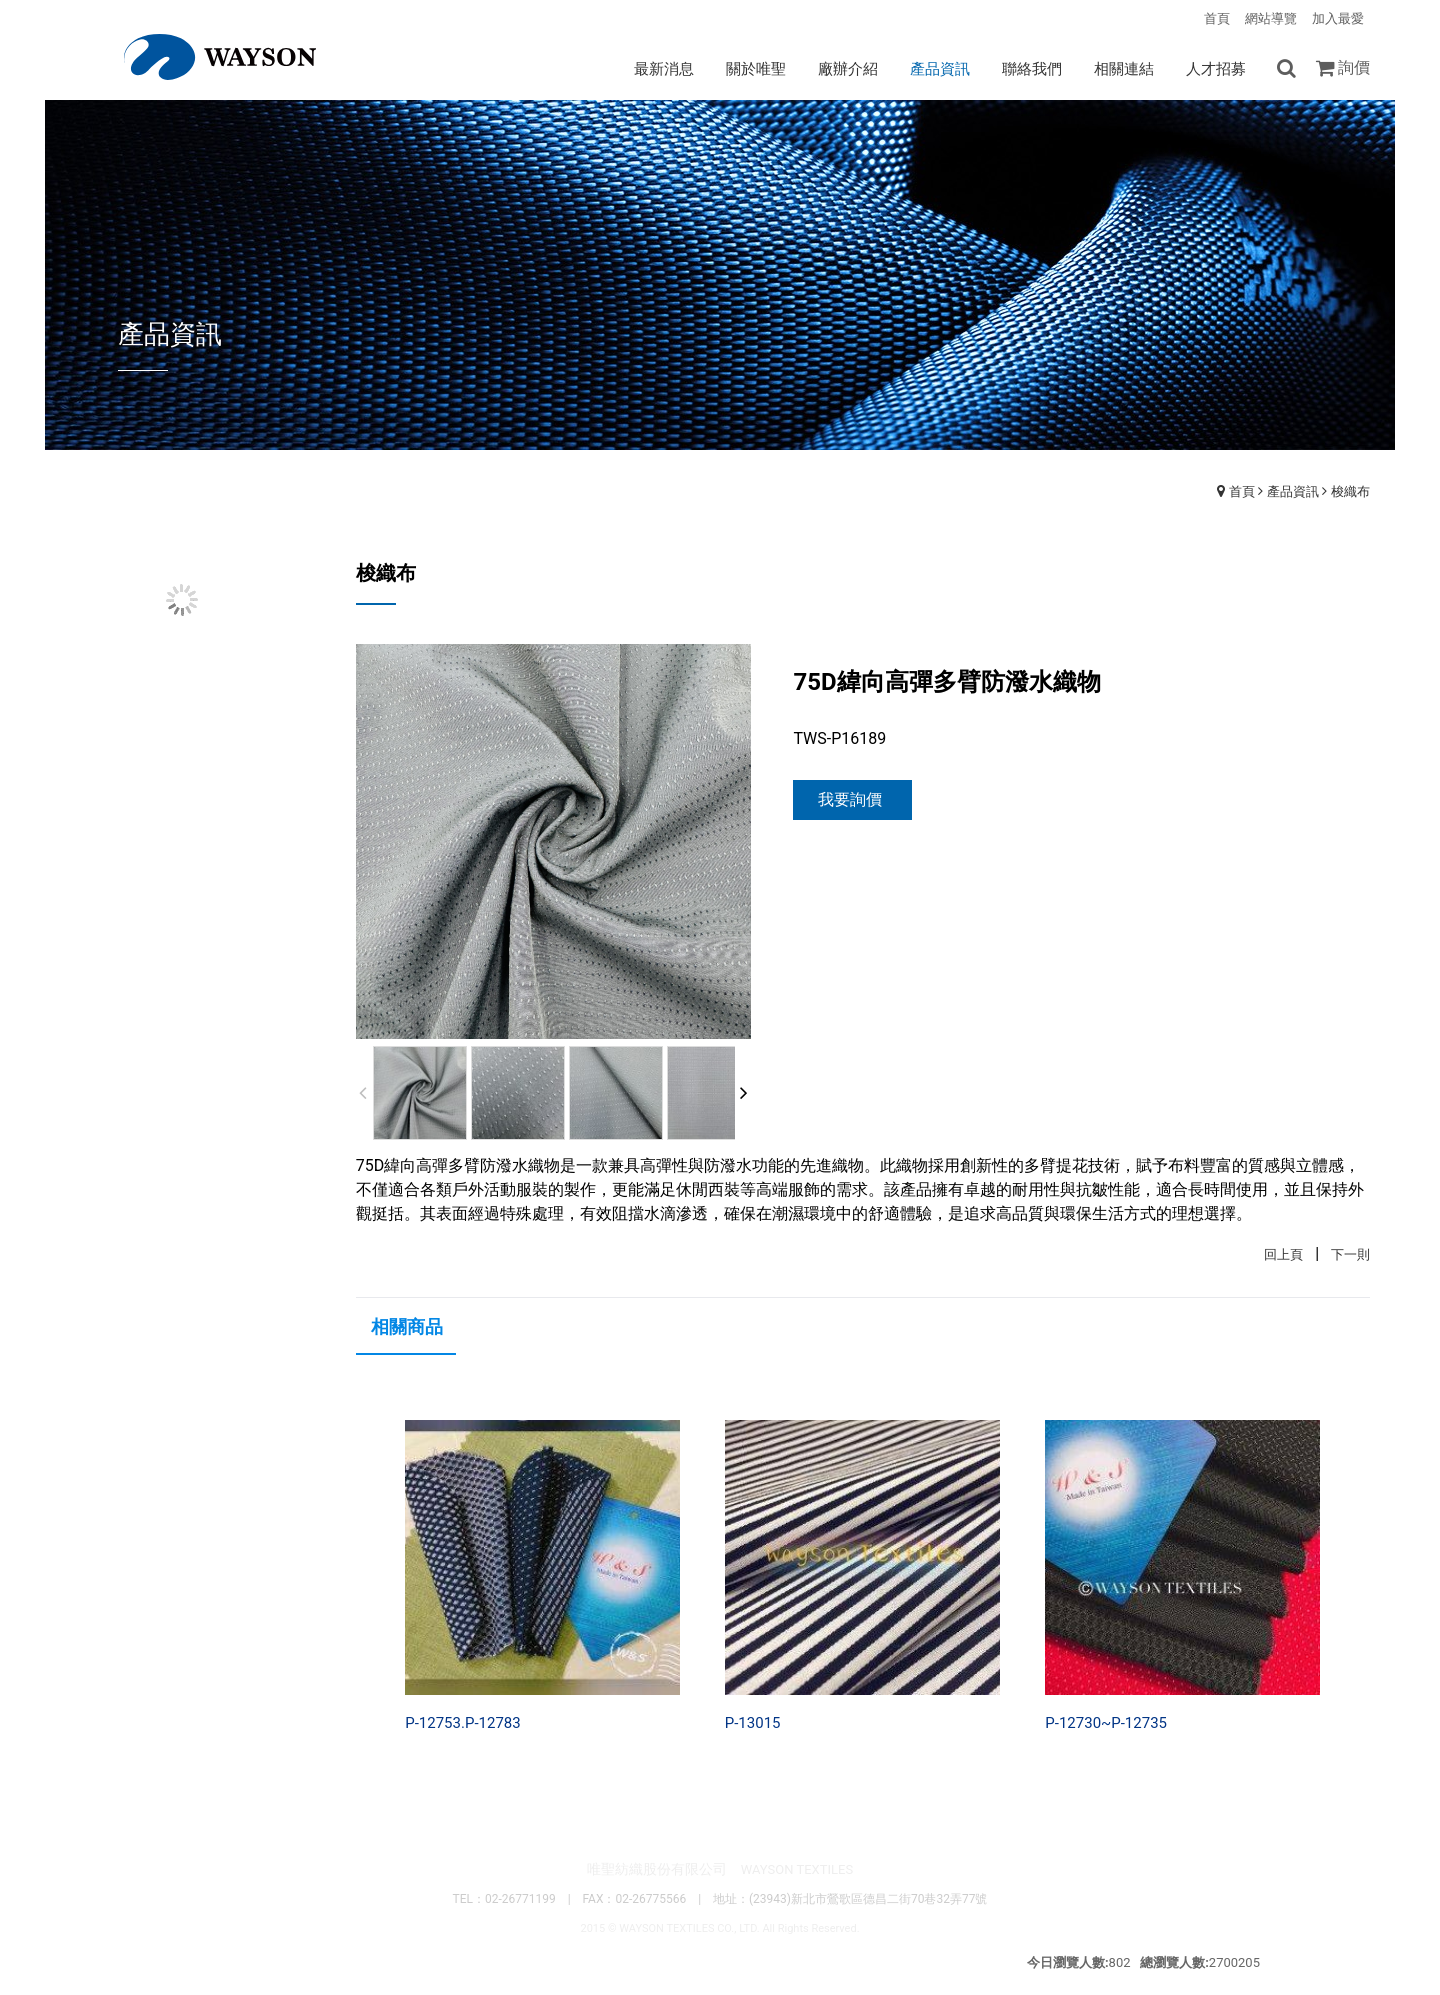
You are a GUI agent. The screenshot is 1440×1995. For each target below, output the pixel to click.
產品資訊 (1293, 491)
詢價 (1354, 67)
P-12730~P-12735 (1106, 1723)
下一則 (1350, 1254)
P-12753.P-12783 (462, 1723)
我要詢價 (850, 799)
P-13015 (753, 1723)
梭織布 (1350, 491)
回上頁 (1283, 1254)
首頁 (1242, 491)
